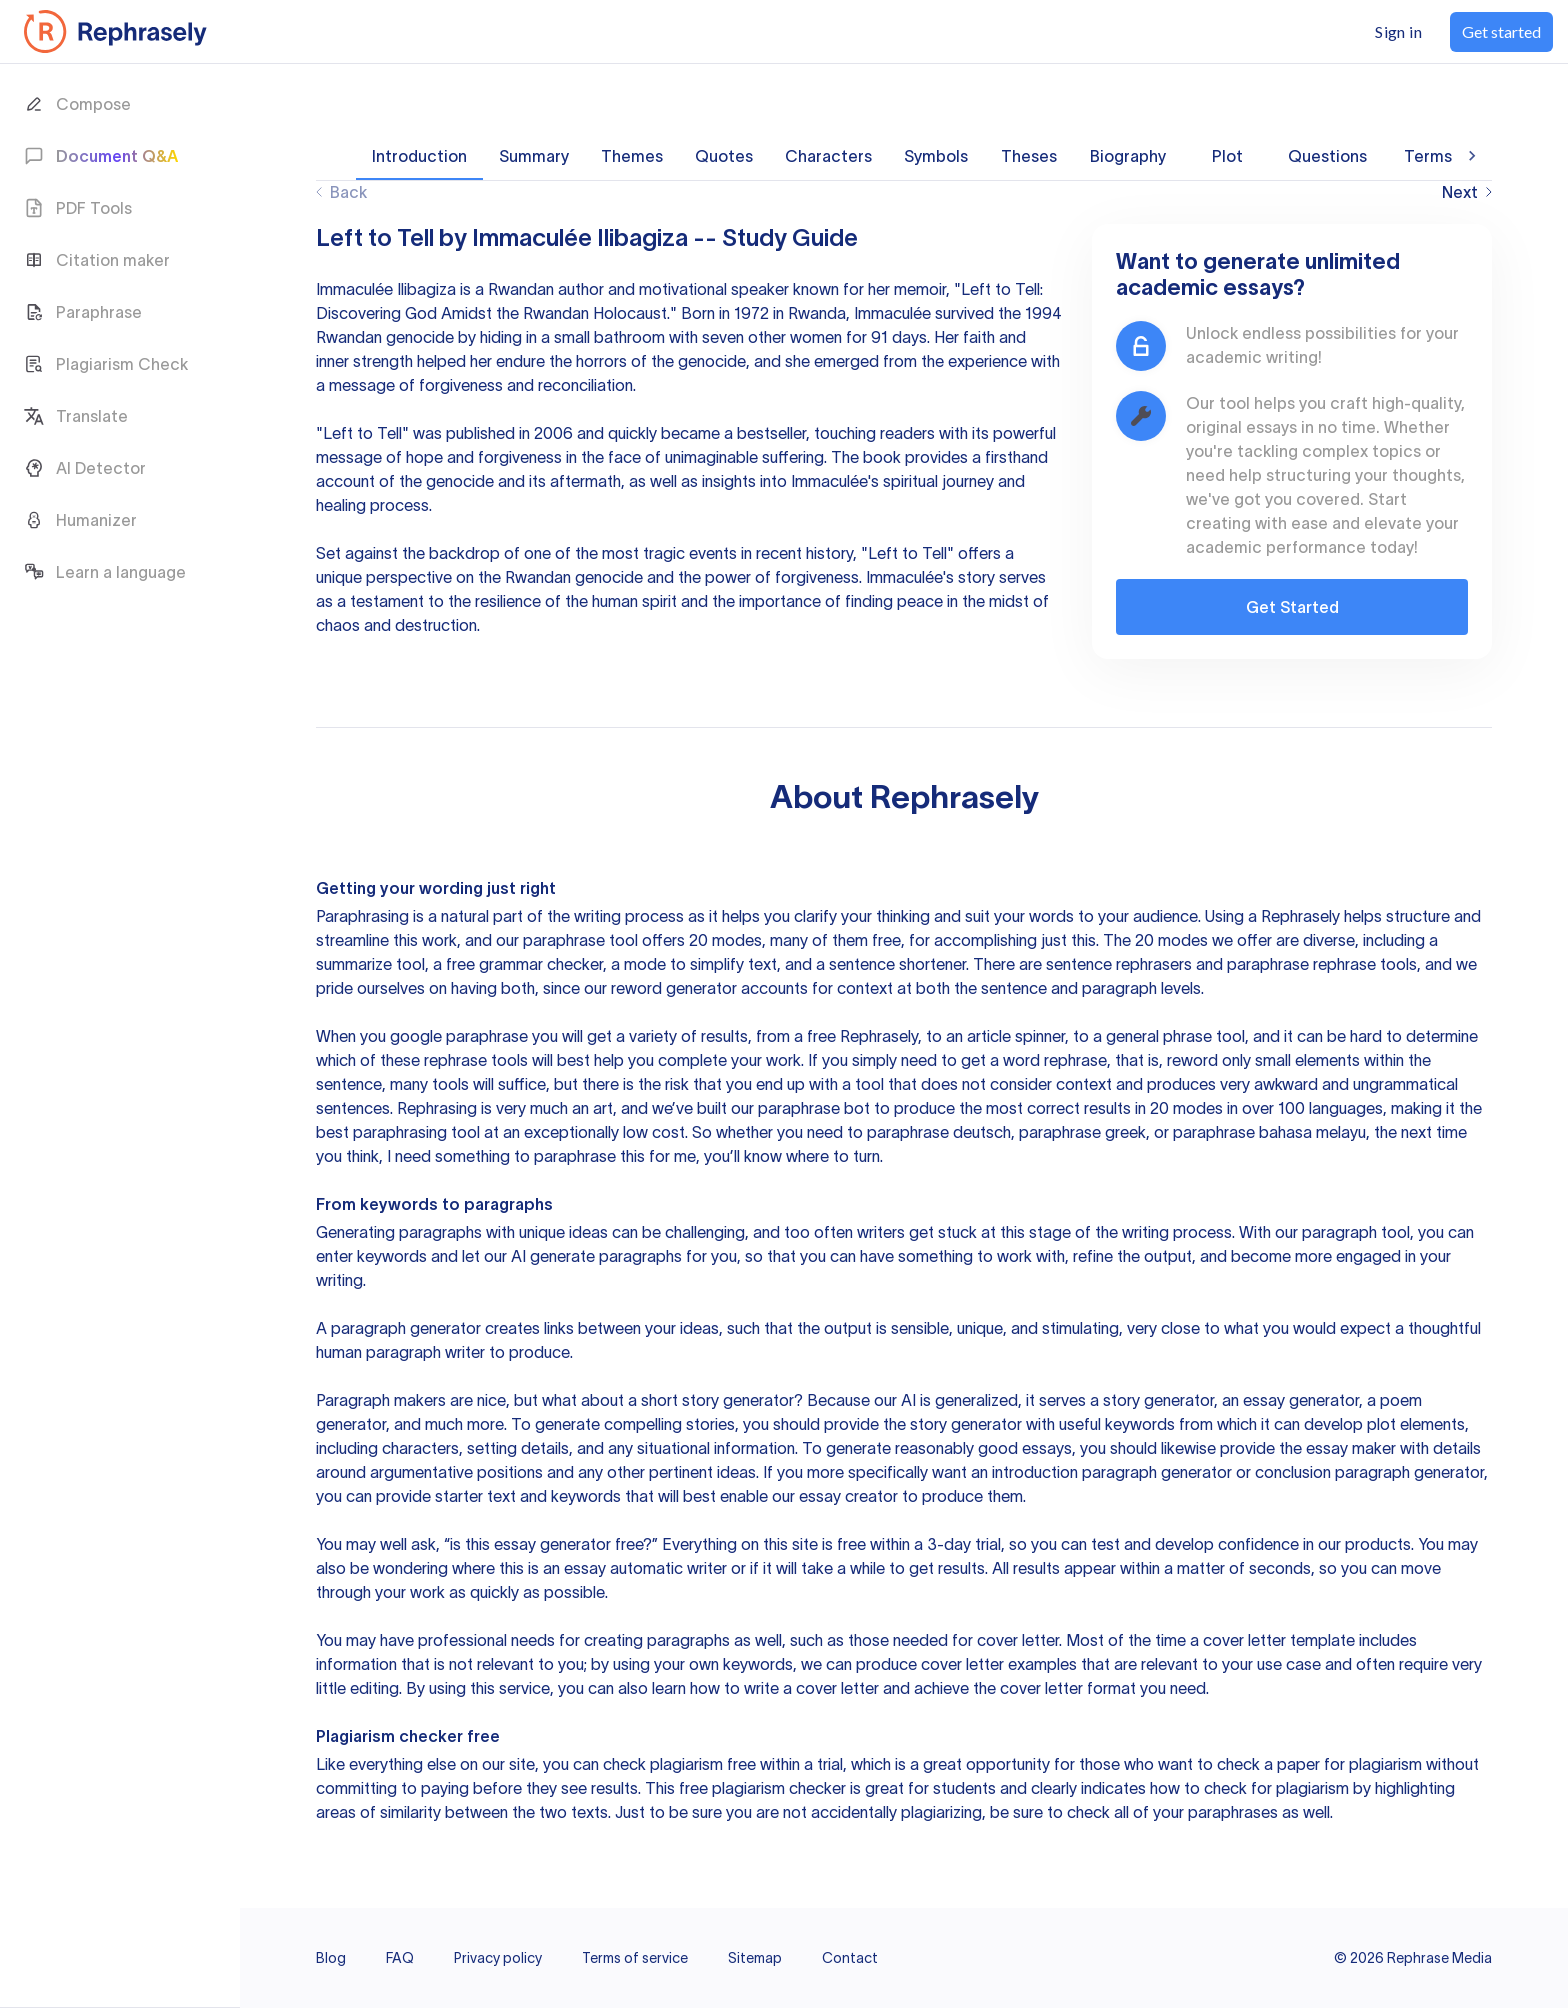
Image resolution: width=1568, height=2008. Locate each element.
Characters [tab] (828, 156)
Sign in (1398, 31)
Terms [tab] (1428, 156)
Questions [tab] (1327, 156)
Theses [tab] (1029, 156)
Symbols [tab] (936, 156)
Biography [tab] (1128, 156)
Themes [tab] (632, 156)
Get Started (1292, 607)
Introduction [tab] (419, 156)
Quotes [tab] (724, 156)
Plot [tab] (1227, 156)
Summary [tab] (534, 156)
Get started (1501, 31)
